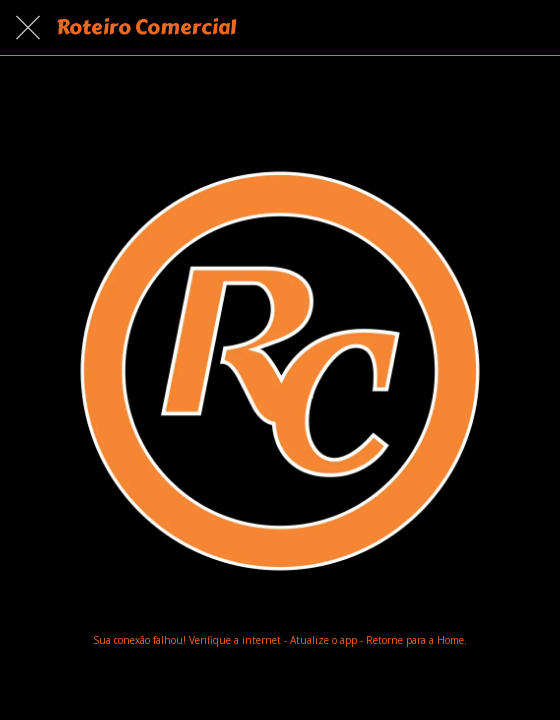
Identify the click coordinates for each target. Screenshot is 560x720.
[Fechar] (28, 28)
